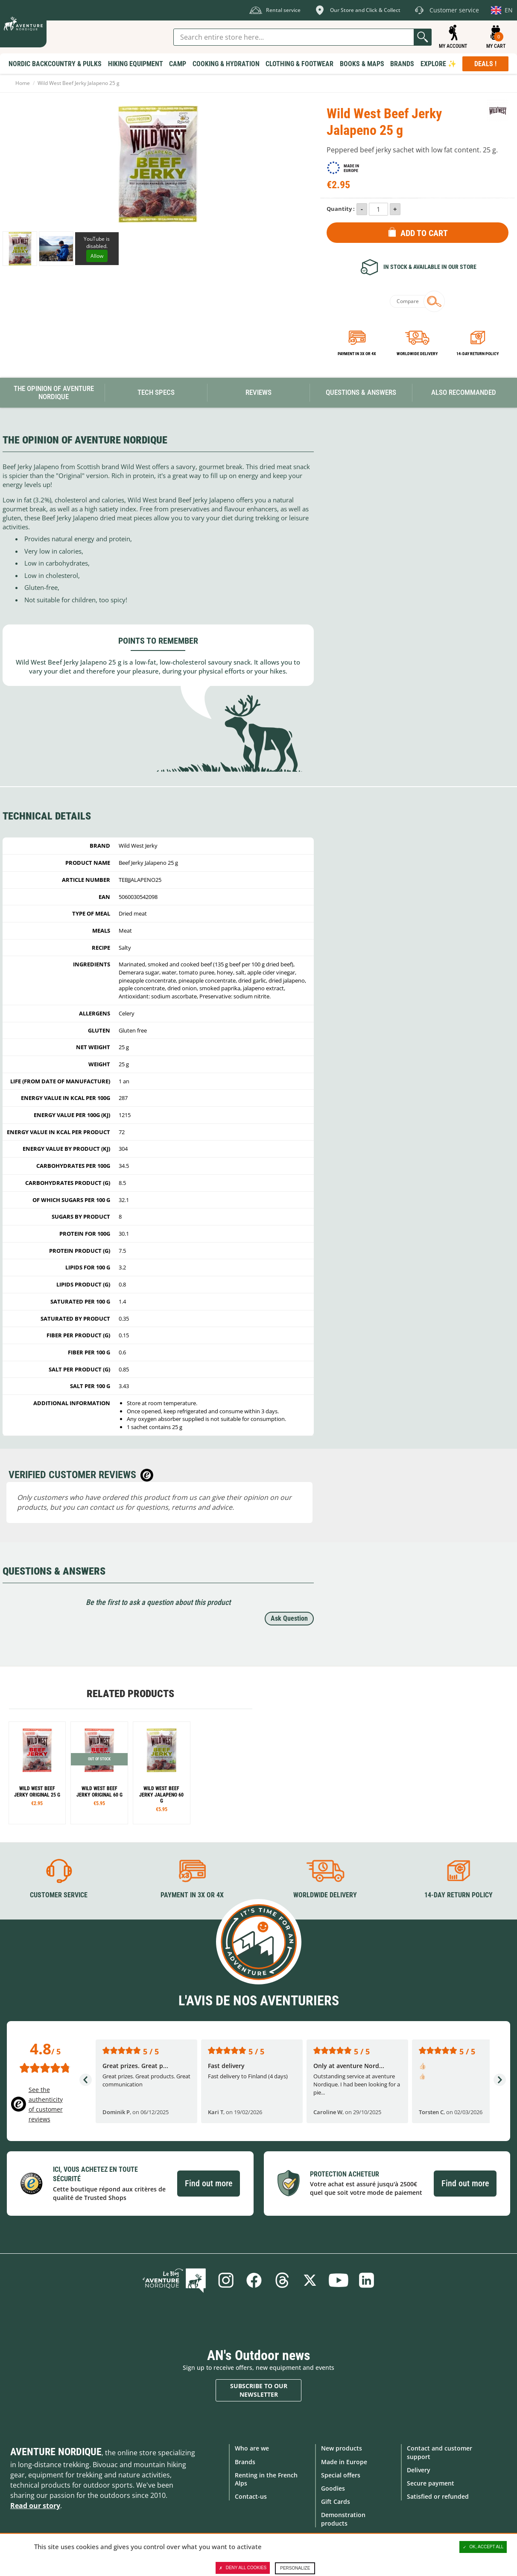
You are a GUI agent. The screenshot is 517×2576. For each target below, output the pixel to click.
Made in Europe (344, 2462)
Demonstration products (343, 2519)
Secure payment (430, 2483)
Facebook (254, 2280)
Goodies (333, 2488)
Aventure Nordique (56, 2452)
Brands (245, 2462)
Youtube (338, 2280)
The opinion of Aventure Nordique (54, 392)
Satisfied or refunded (438, 2496)
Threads (282, 2280)
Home (22, 83)
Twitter (310, 2280)
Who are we (252, 2448)
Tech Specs (156, 392)
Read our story (35, 2505)
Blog (174, 2280)
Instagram (226, 2280)
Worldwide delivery (417, 353)
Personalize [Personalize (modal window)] (295, 2568)
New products (341, 2448)
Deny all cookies (243, 2567)
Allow (97, 256)
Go (423, 37)
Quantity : (341, 209)
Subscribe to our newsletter (258, 2390)
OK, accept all (483, 2547)
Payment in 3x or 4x (357, 353)
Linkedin (366, 2280)
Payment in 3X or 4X (192, 1895)
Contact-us (251, 2496)
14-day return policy (477, 353)
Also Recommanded (463, 392)
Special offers (340, 2475)
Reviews (258, 392)
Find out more (208, 2183)
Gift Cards (335, 2501)
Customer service (59, 1895)
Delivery (418, 2470)
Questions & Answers (361, 392)
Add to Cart (424, 233)
